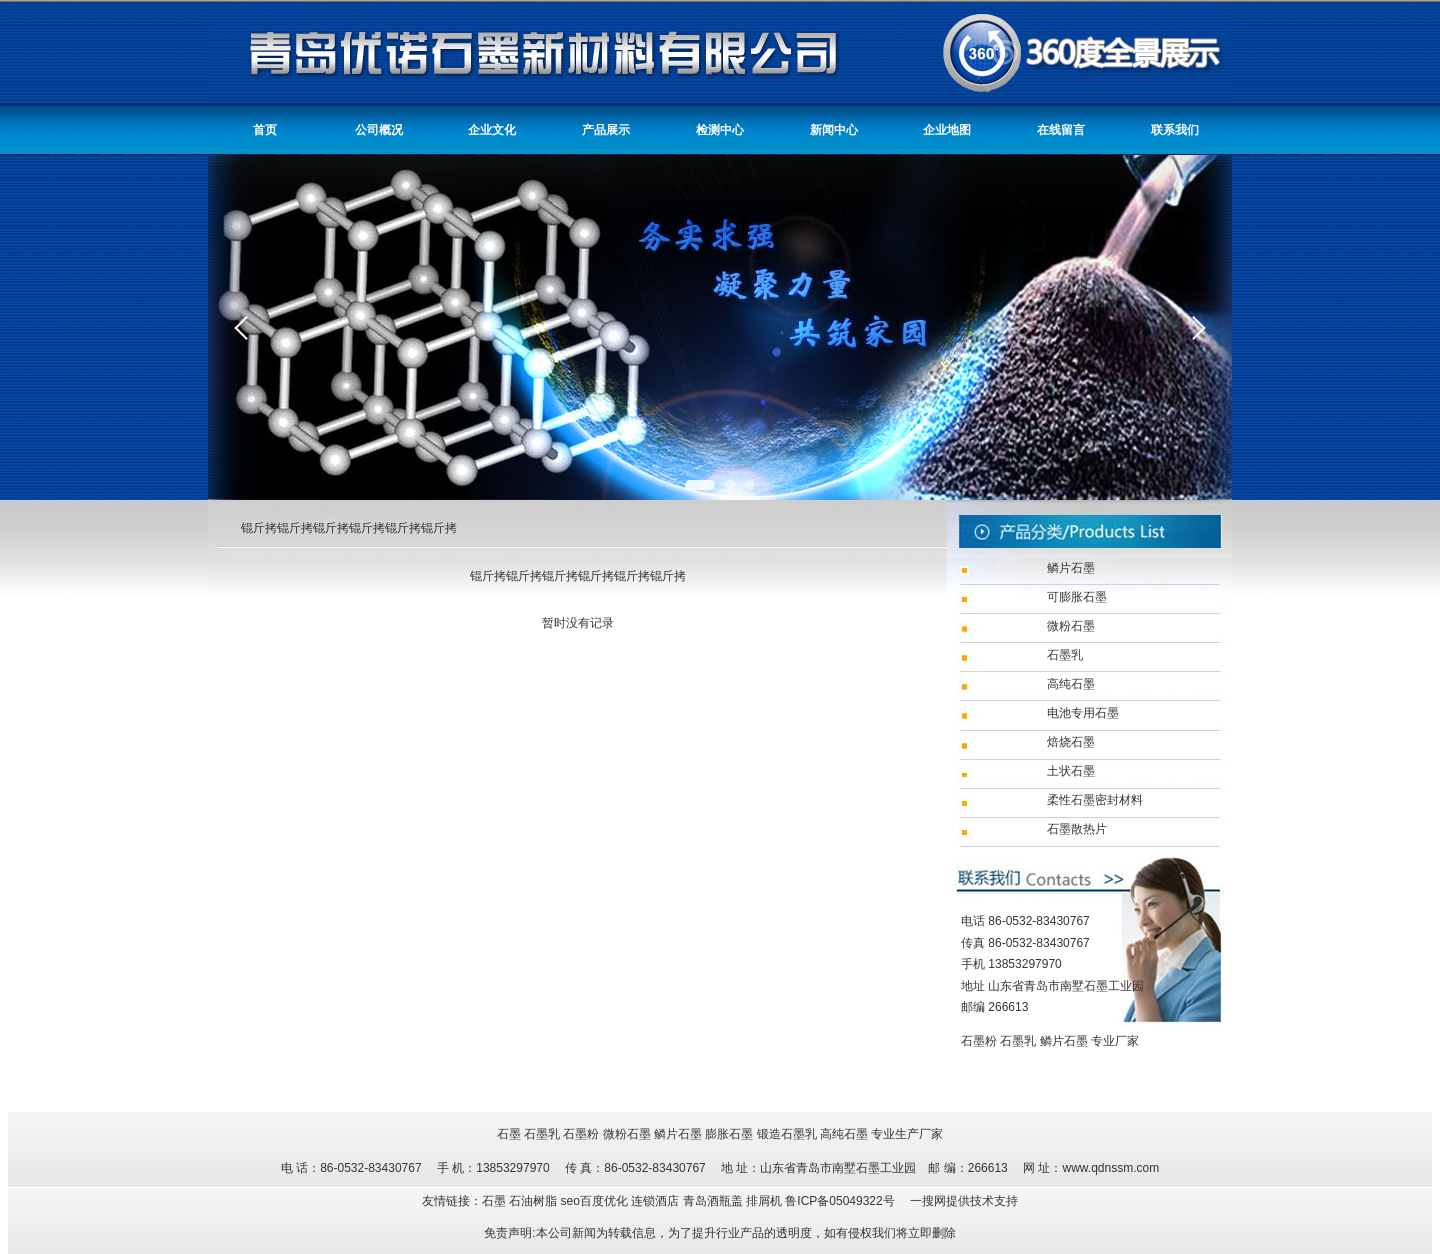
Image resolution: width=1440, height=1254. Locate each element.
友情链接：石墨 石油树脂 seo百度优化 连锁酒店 (552, 1201)
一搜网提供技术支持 (964, 1201)
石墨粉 (979, 1041)
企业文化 (492, 130)
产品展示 (606, 130)
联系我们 (1175, 130)
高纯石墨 (844, 1134)
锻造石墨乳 (787, 1134)
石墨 (509, 1134)
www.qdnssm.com (1110, 1168)
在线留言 (1061, 130)
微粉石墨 (627, 1134)
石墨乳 (1018, 1041)
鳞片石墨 (1064, 1041)
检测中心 (720, 130)
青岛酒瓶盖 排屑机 (734, 1201)
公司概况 (379, 130)
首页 (265, 130)
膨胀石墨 (729, 1134)
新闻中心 (834, 130)
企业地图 (947, 130)
